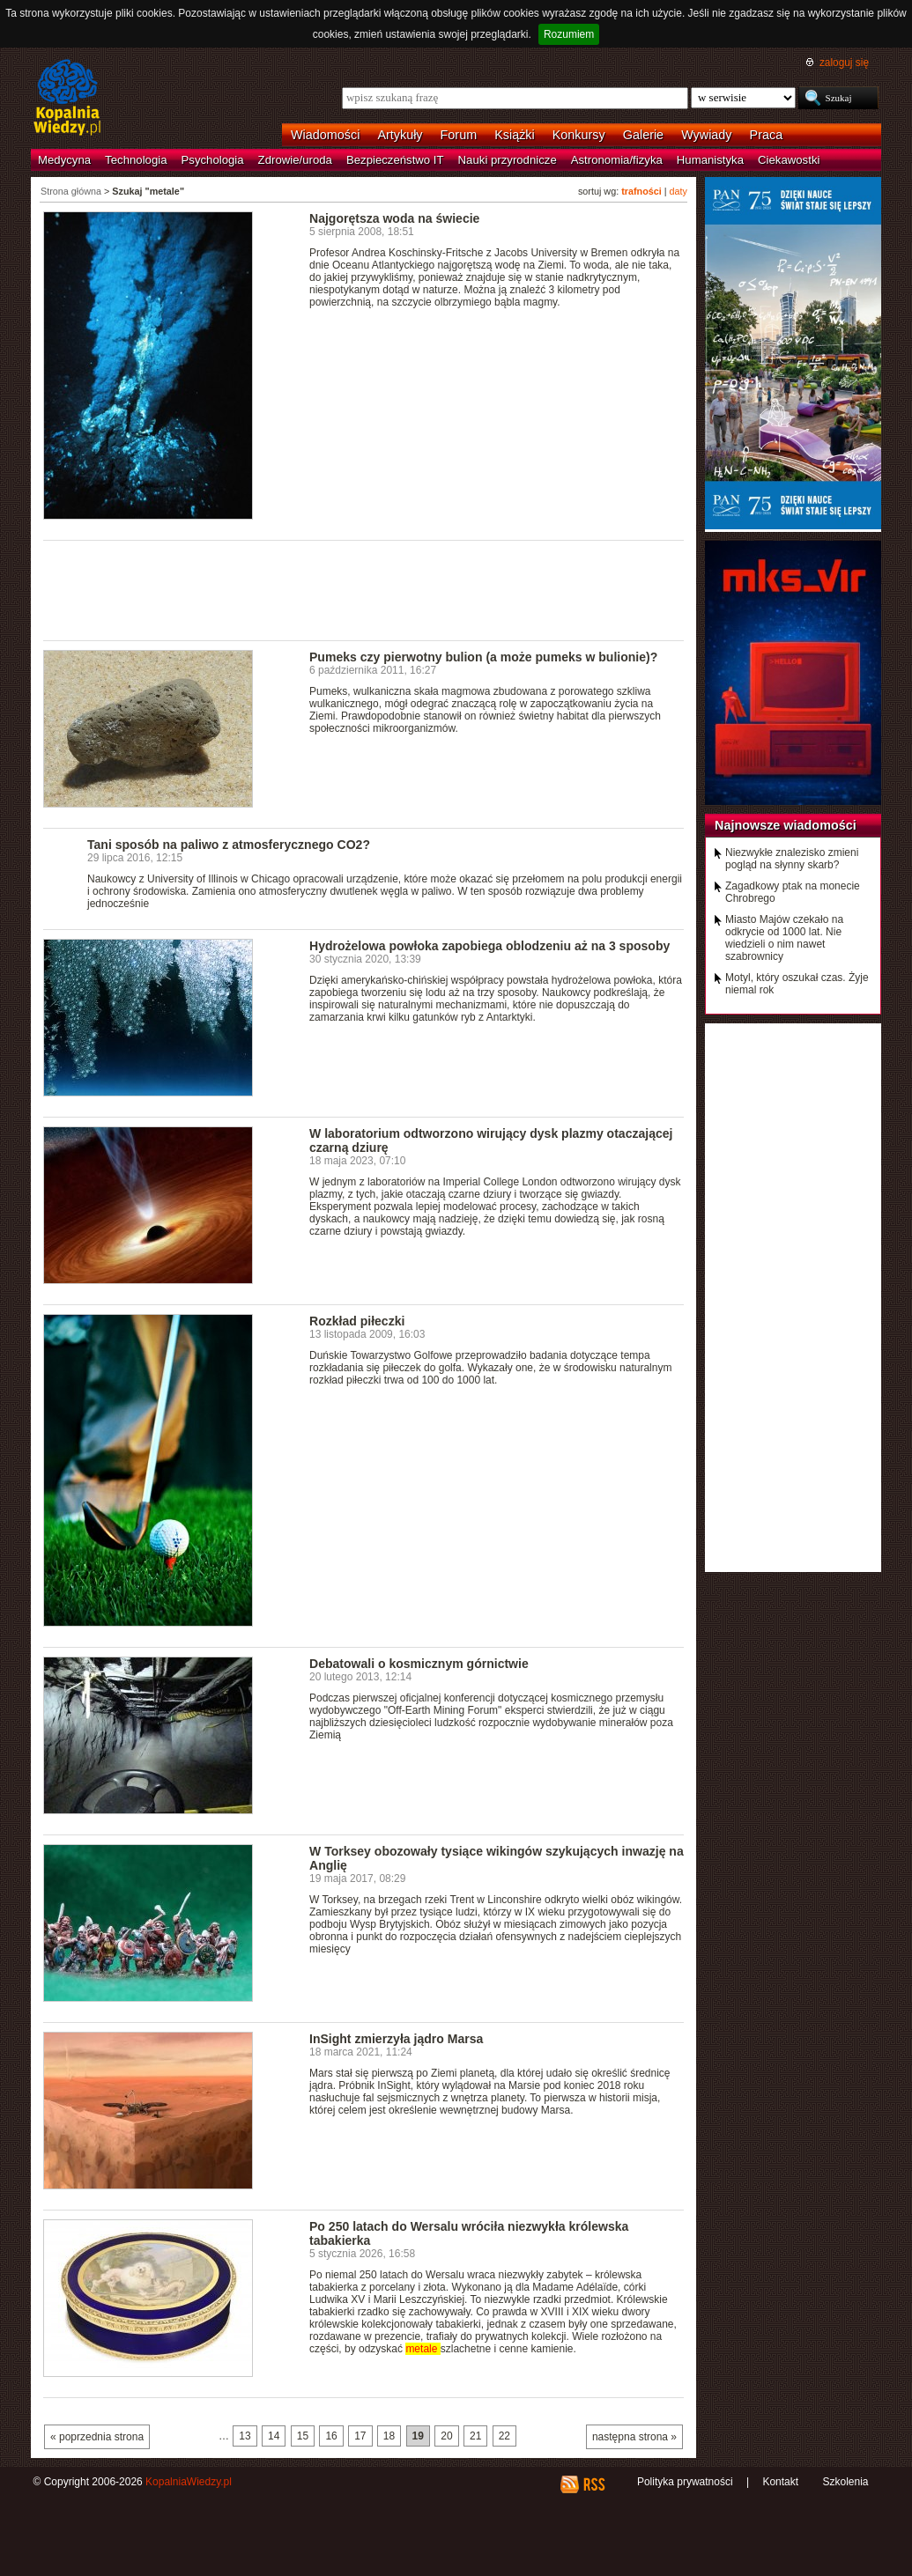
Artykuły (399, 135)
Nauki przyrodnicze (507, 159)
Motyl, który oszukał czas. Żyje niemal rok (797, 983)
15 (302, 2436)
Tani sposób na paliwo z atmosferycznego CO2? (228, 845)
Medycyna (64, 159)
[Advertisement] (364, 589)
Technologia (136, 159)
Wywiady (706, 135)
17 (360, 2436)
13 (244, 2436)
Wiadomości (325, 135)
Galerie (643, 135)
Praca (766, 135)
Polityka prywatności (685, 2482)
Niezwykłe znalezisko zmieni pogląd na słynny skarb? (791, 858)
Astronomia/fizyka (617, 159)
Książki (514, 135)
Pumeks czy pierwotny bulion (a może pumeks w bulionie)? (483, 657)
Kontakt (780, 2482)
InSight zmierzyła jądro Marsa (396, 2039)
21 (475, 2436)
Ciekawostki (788, 159)
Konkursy (578, 135)
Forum (459, 135)
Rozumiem (569, 34)
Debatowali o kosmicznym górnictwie (419, 1664)
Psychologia (213, 159)
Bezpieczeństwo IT (395, 159)
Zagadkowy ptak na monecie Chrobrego (792, 892)
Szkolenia (845, 2482)
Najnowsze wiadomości (785, 825)
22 (504, 2436)
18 (389, 2436)
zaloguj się (844, 62)
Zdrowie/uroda (295, 159)
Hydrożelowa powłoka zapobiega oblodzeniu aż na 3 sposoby (489, 946)
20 (446, 2436)
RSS (593, 2484)
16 (331, 2436)
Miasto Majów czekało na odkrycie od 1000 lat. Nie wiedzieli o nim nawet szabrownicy (784, 938)
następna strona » (634, 2437)
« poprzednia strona (97, 2437)
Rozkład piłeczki (356, 1321)
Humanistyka (710, 159)
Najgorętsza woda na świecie (394, 218)
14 (273, 2436)
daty (678, 191)
